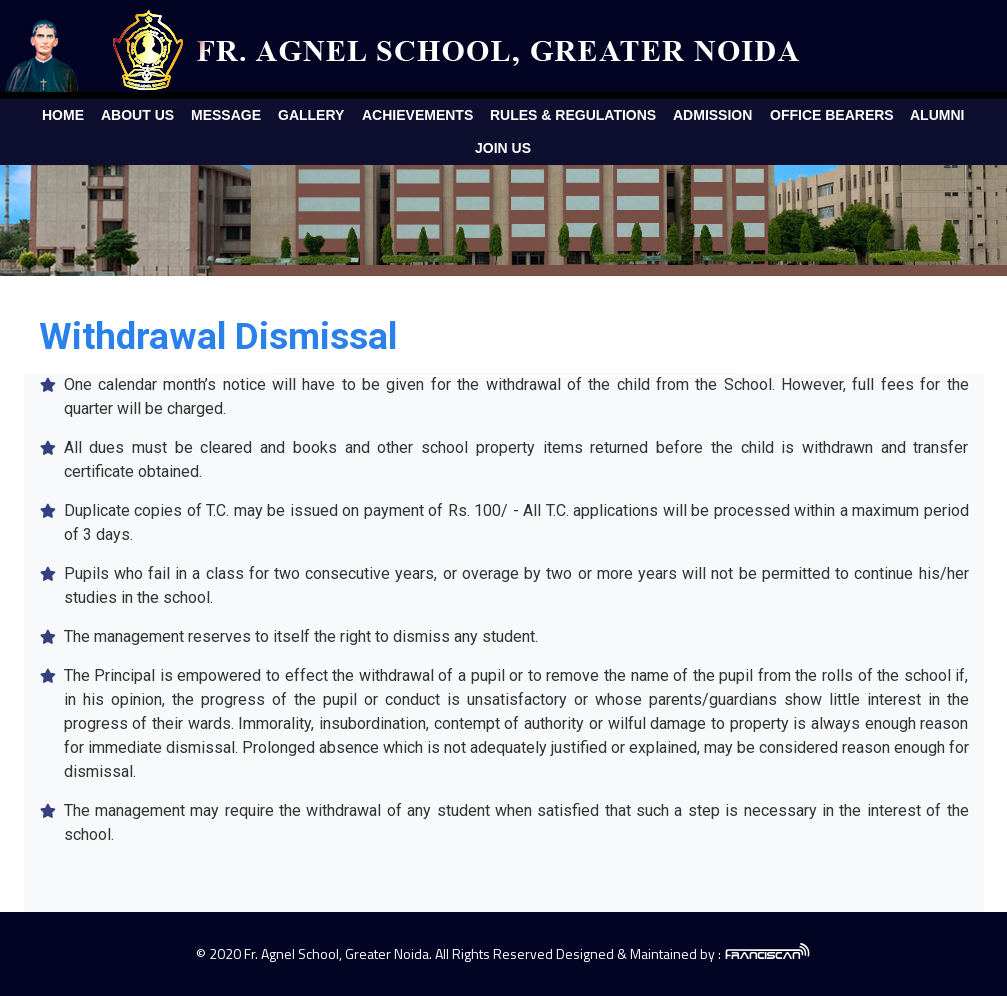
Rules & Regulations (573, 115)
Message (226, 115)
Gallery (311, 115)
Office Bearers (832, 115)
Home (63, 115)
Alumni (937, 115)
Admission (712, 115)
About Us (137, 115)
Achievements (417, 115)
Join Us (503, 148)
